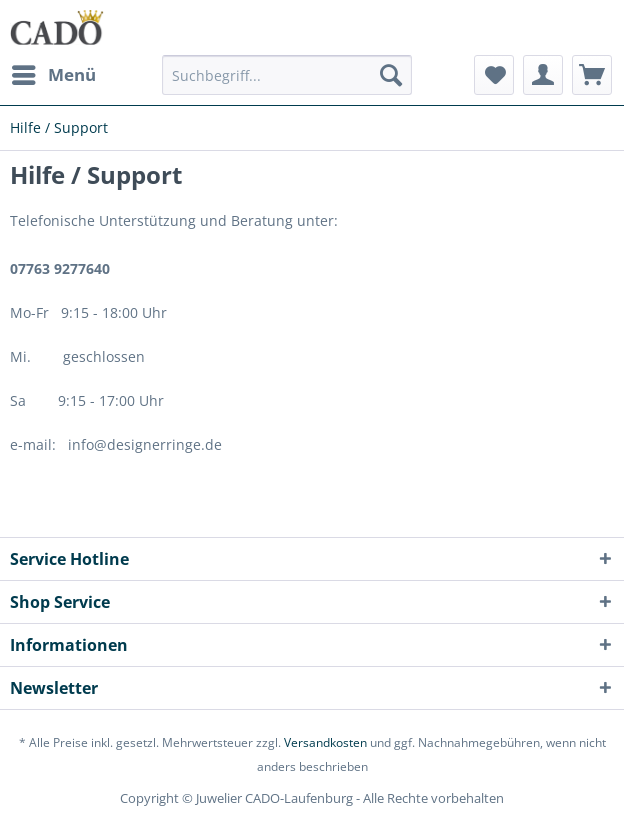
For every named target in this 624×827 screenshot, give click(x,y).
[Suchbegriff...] (287, 75)
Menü (54, 72)
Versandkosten (325, 742)
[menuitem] (53, 75)
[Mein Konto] (543, 75)
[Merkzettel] (494, 75)
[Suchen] (391, 75)
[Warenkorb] (592, 75)
